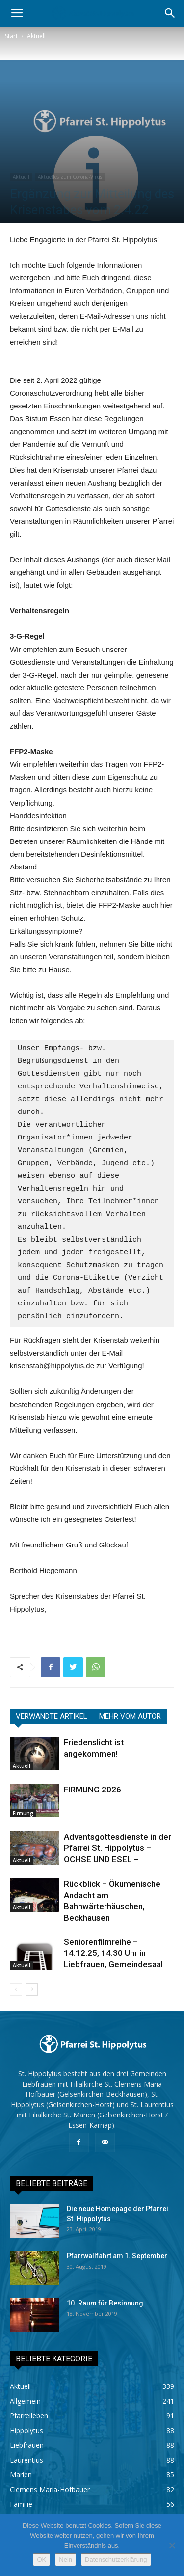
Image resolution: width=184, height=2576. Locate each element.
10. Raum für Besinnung (105, 2303)
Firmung (23, 1813)
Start (11, 36)
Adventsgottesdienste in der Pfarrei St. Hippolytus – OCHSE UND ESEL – (117, 1848)
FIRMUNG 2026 (92, 1789)
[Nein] (172, 2545)
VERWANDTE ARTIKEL (51, 1716)
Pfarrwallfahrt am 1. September (117, 2256)
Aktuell (36, 36)
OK (41, 2559)
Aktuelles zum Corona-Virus (70, 176)
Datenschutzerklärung (116, 2559)
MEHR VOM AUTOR (130, 1716)
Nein (65, 2559)
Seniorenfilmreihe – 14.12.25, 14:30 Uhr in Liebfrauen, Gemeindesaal (113, 1953)
